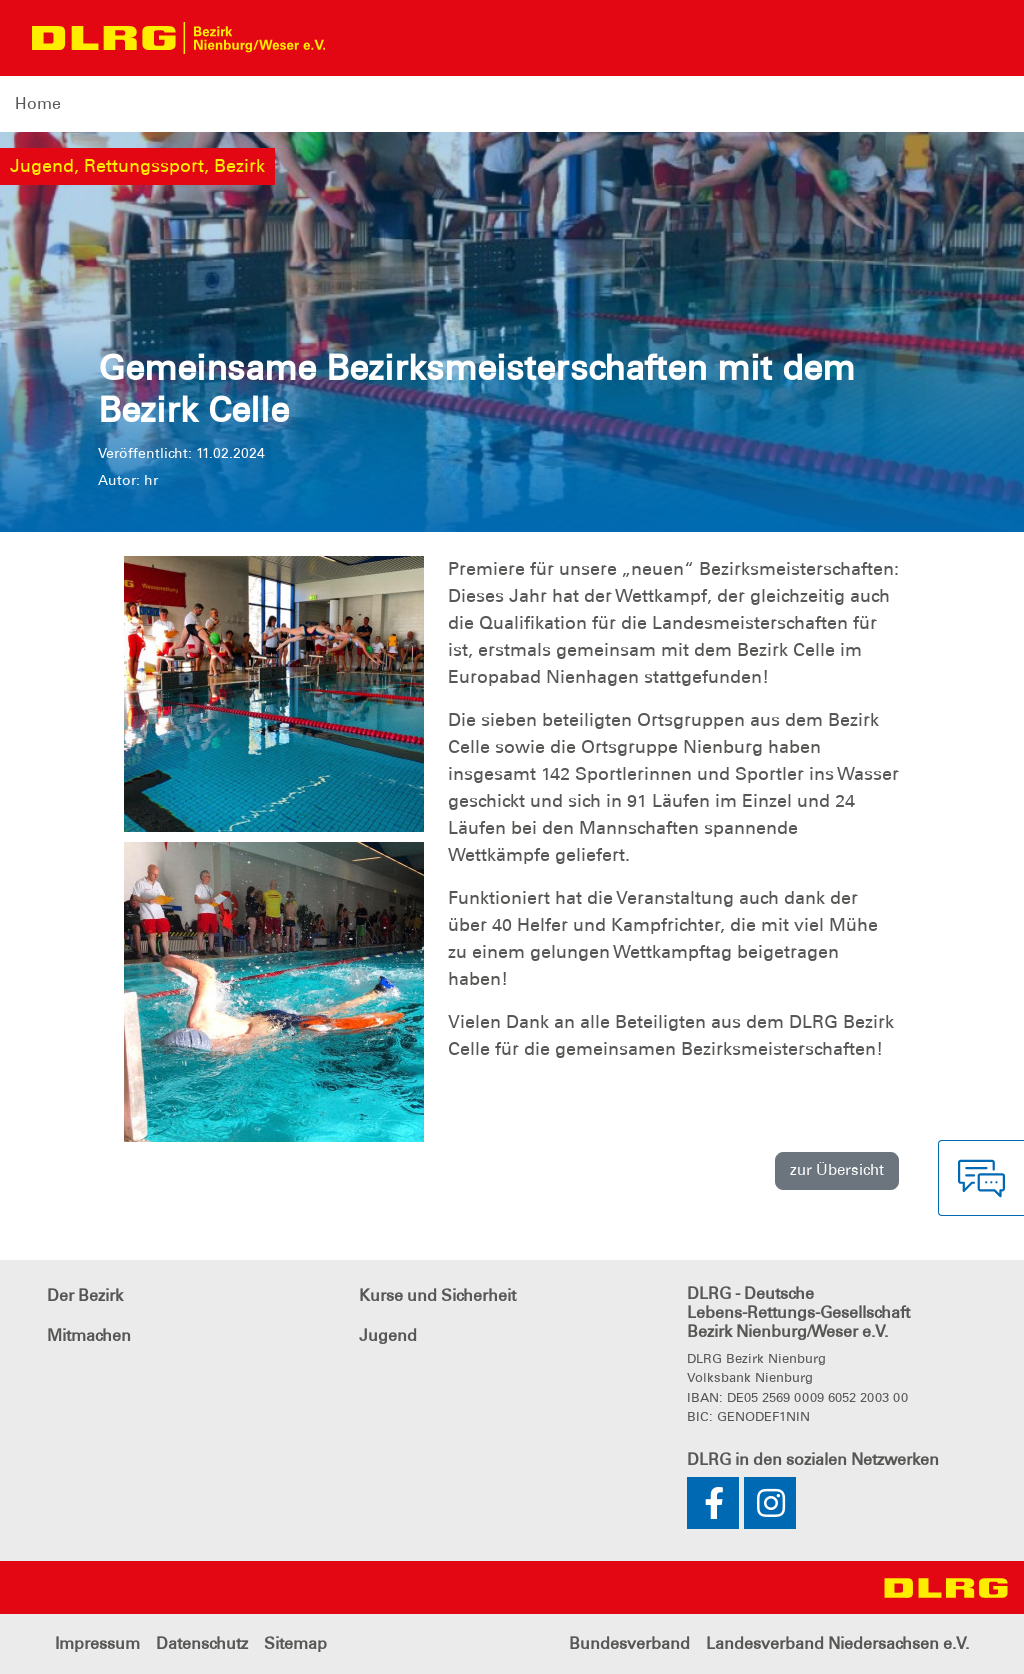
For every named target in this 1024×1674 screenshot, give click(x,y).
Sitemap (295, 1643)
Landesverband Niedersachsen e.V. (837, 1643)
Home (38, 103)
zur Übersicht (837, 1170)
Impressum (97, 1643)
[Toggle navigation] (359, 38)
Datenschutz (202, 1643)
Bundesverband (629, 1643)
